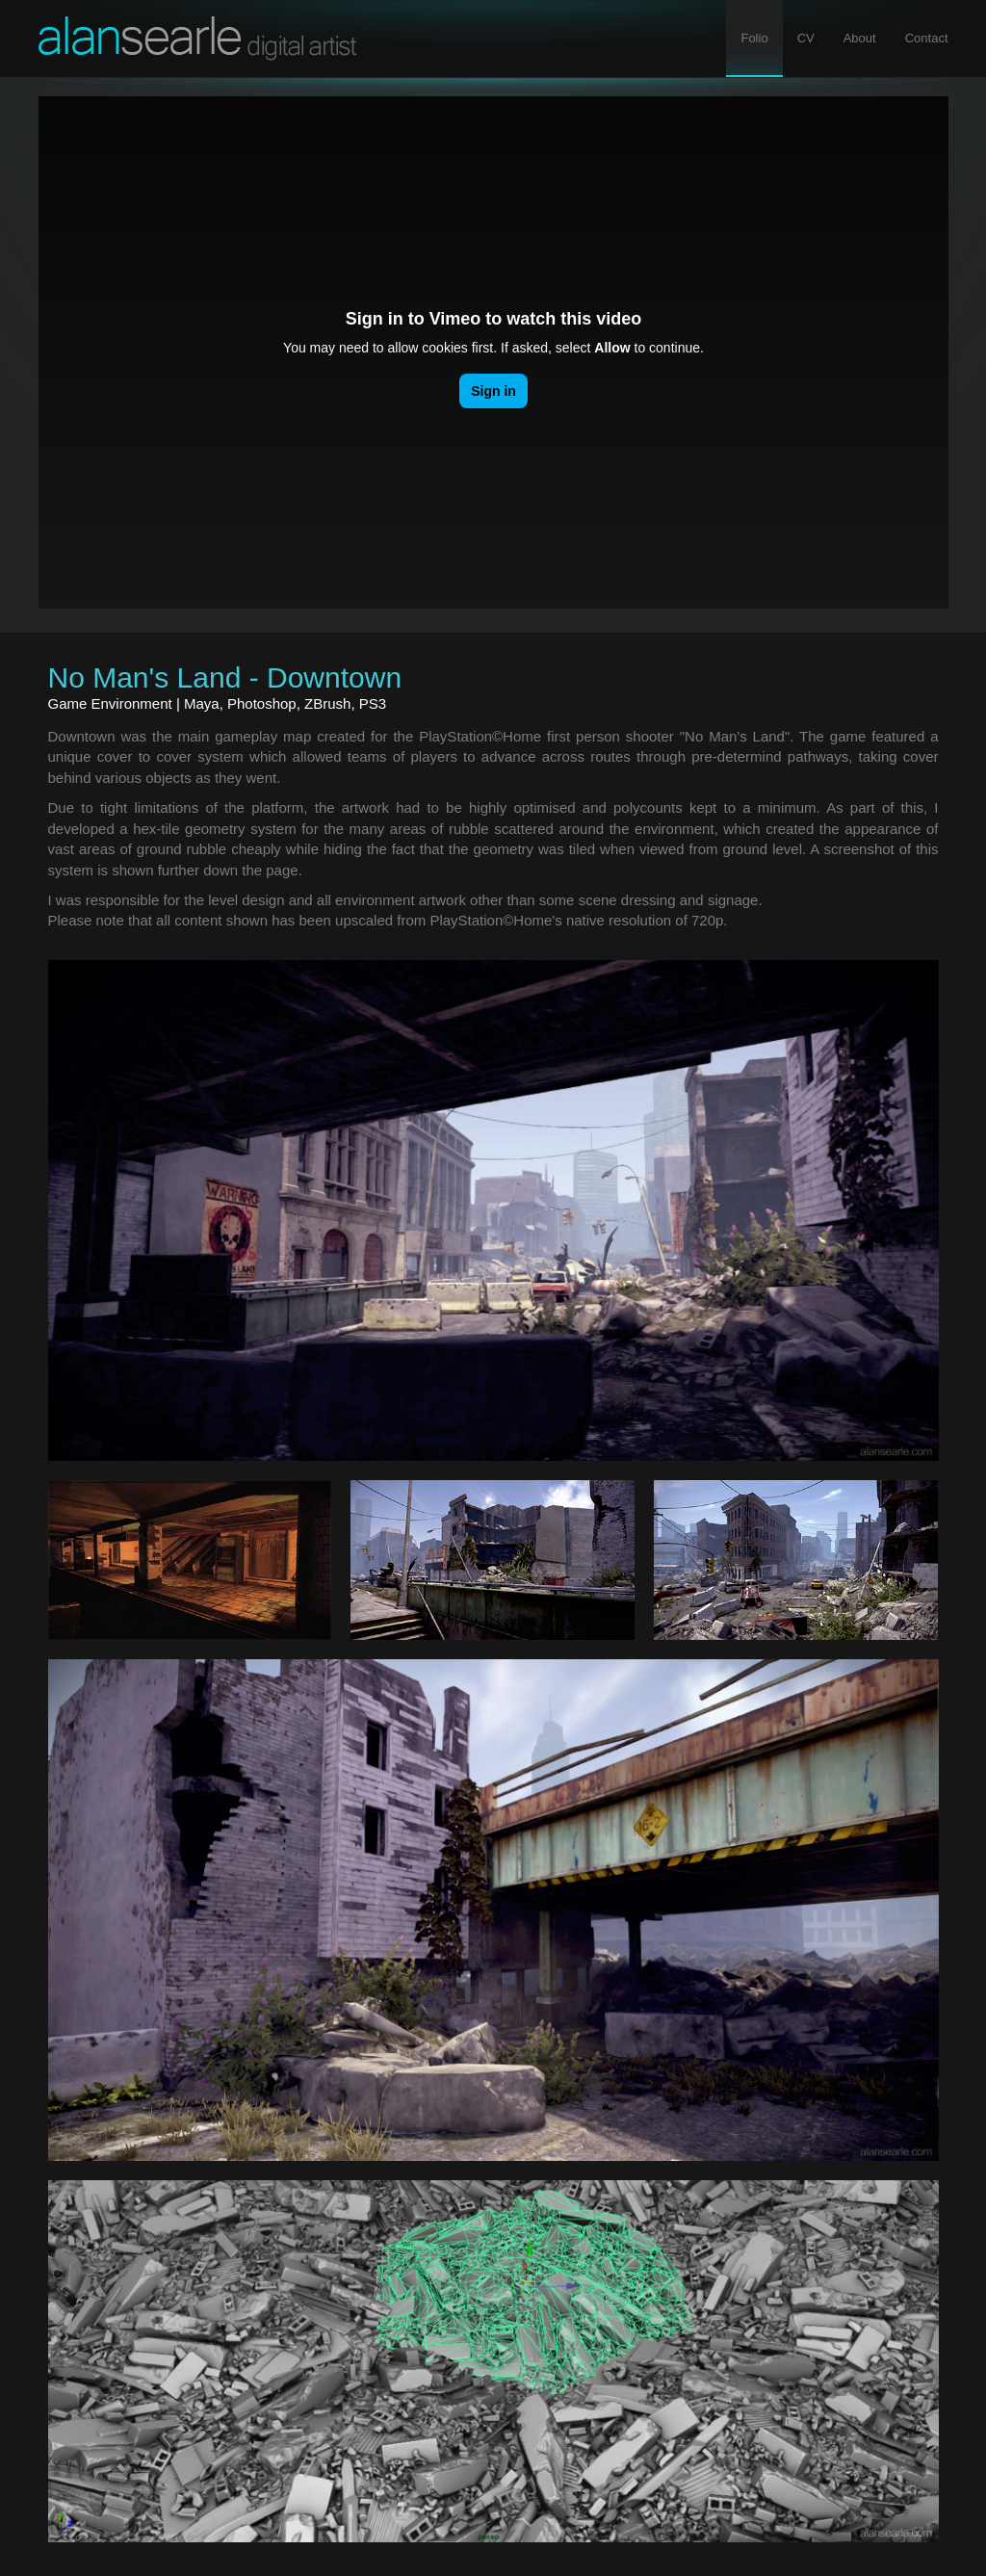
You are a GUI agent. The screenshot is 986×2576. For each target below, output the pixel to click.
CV (806, 38)
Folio (761, 36)
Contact (926, 38)
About (859, 38)
